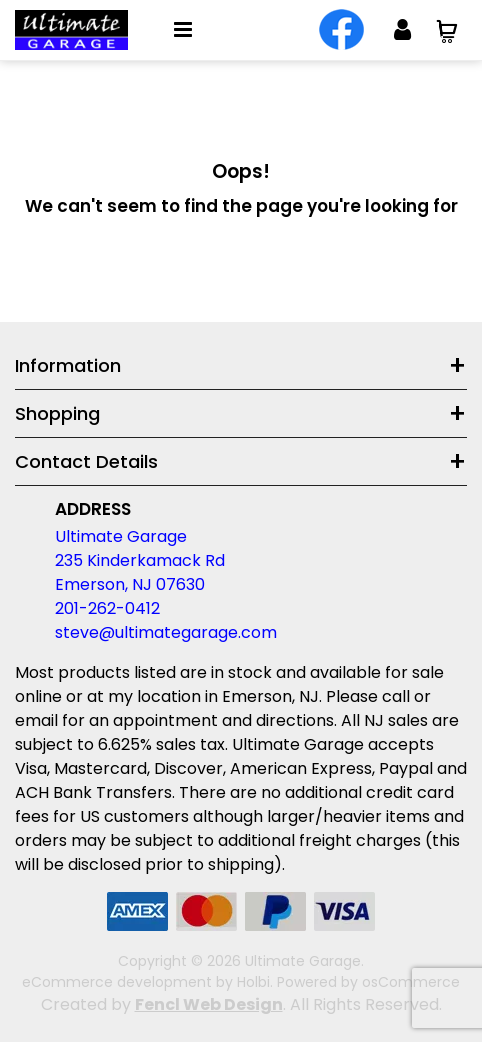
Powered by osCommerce (368, 982)
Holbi (253, 982)
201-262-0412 (107, 608)
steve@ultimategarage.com (166, 632)
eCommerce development (117, 982)
